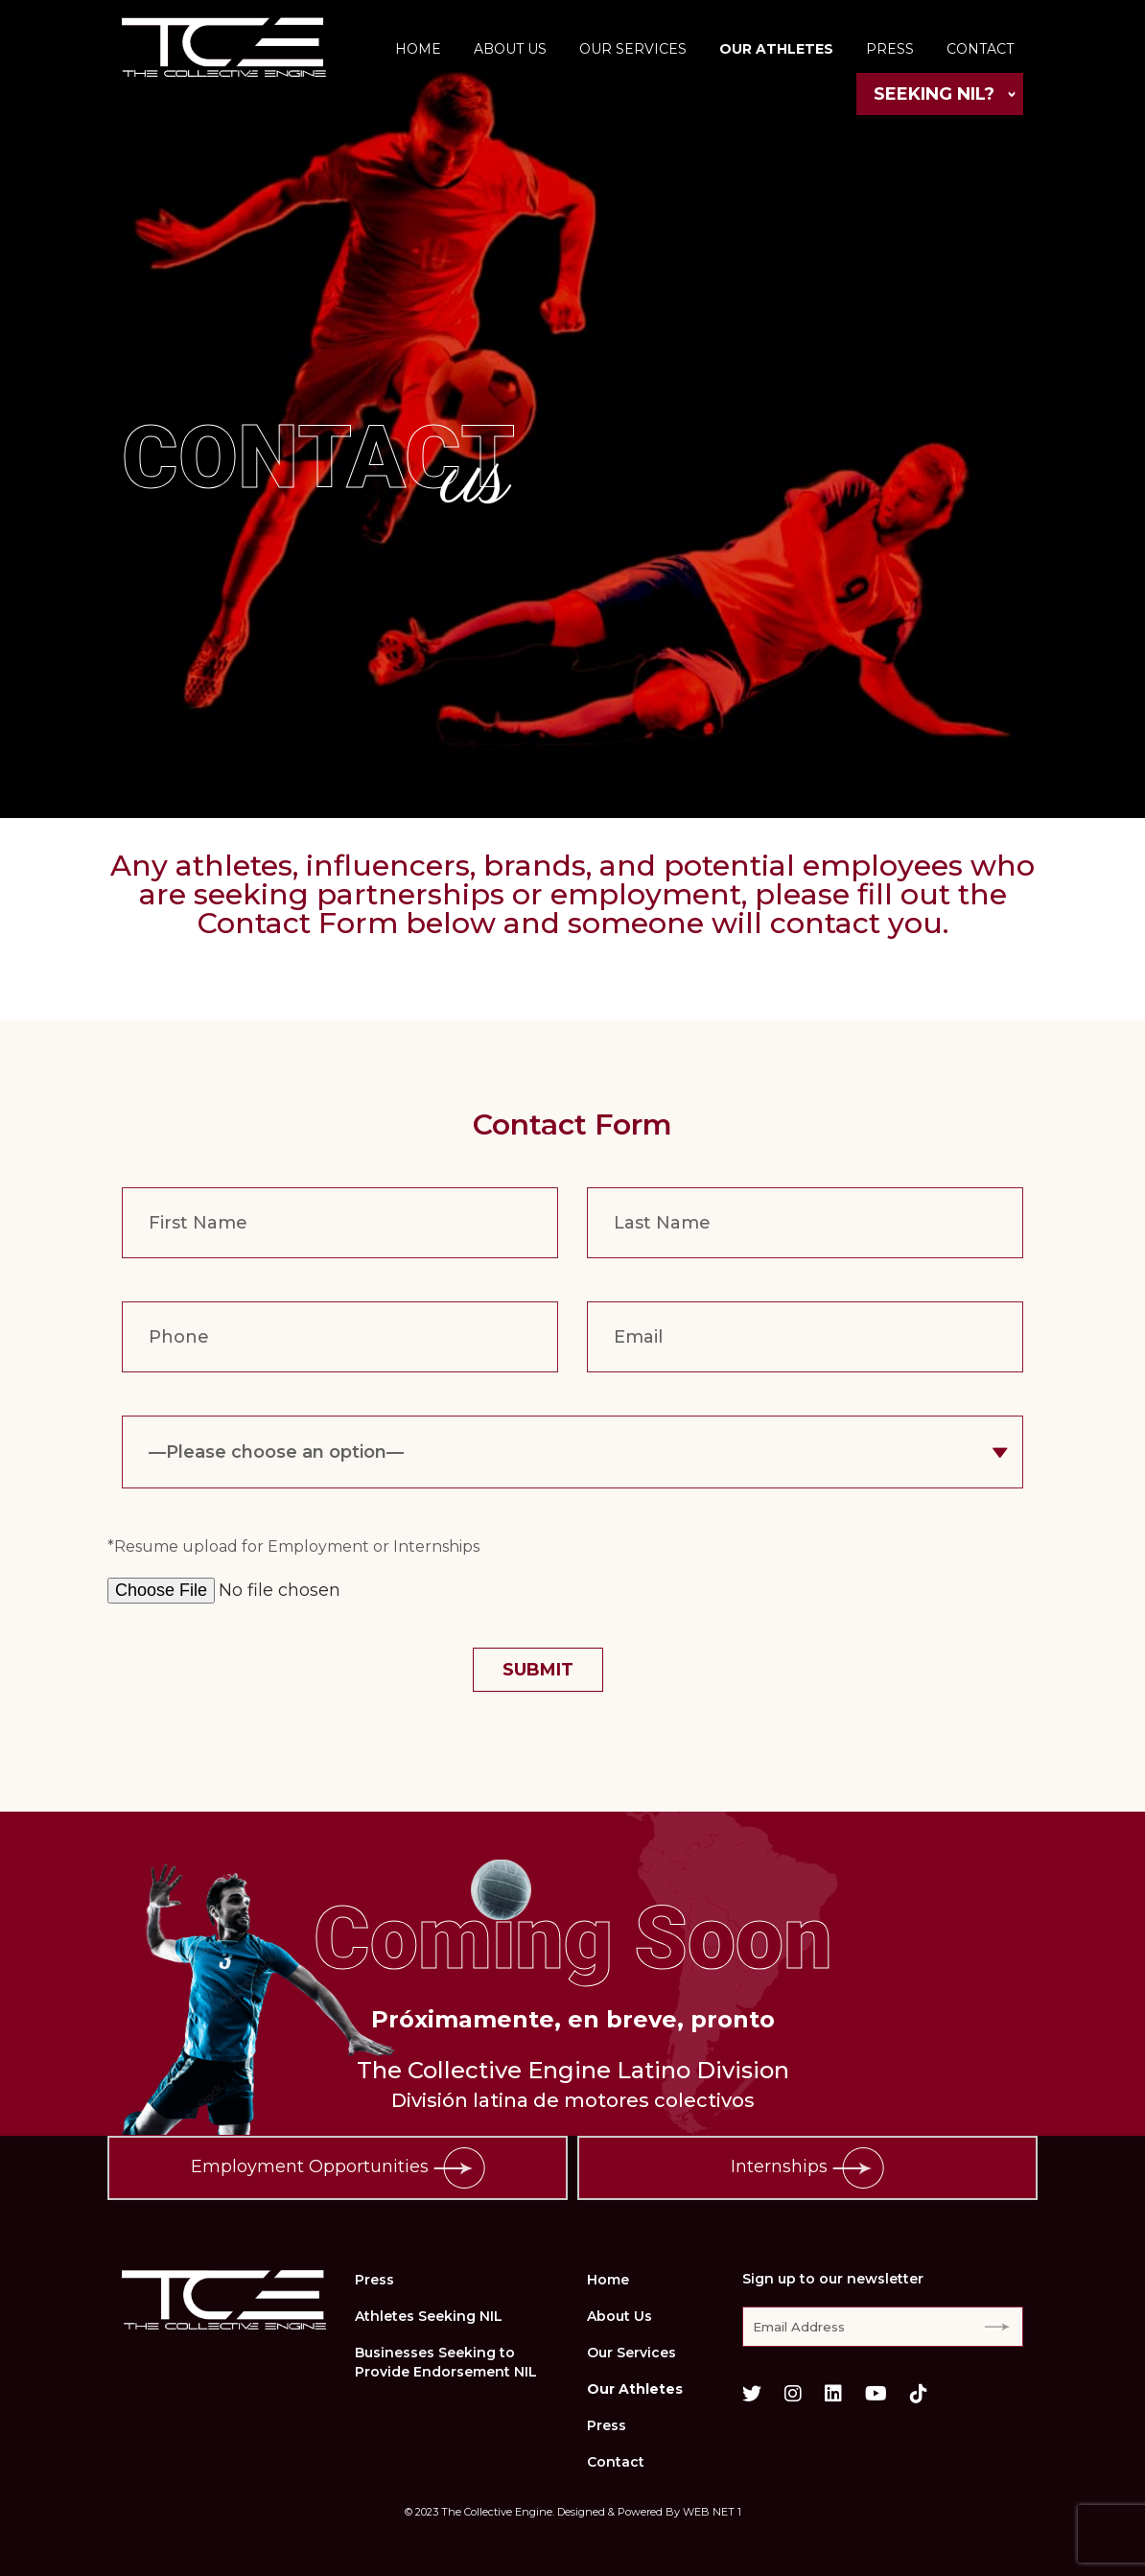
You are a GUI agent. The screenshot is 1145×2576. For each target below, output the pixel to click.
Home (418, 49)
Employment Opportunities (338, 2168)
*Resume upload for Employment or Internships (293, 1546)
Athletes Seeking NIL (428, 2316)
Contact (980, 49)
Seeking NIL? (934, 94)
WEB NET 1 (712, 2511)
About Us (510, 49)
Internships (807, 2168)
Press (890, 49)
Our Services (633, 49)
